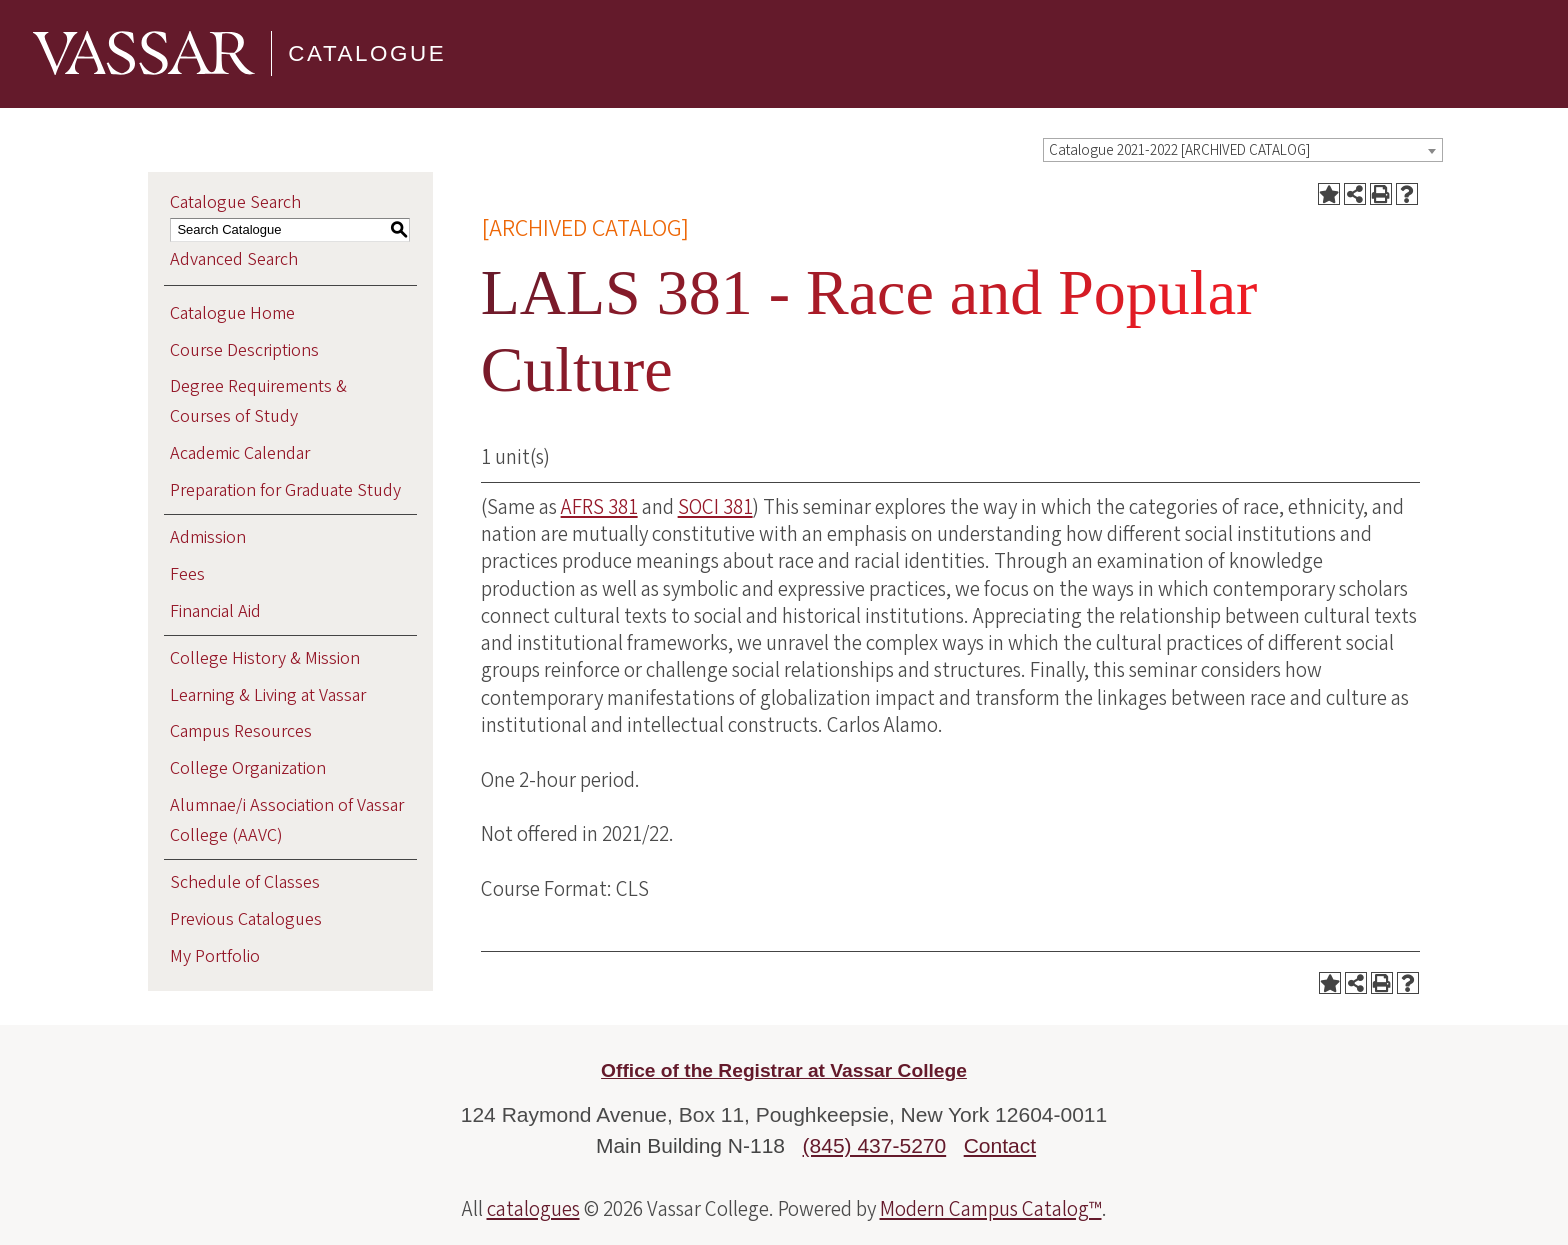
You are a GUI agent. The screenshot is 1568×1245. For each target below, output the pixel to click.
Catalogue (367, 53)
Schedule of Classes (245, 882)
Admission (208, 537)
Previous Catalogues (246, 919)
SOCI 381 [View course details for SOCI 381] (715, 507)
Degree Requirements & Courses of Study (258, 401)
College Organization (248, 768)
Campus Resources (241, 731)
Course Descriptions (244, 350)
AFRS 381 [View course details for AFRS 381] (599, 507)
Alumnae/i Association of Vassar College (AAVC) (287, 820)
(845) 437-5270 (875, 1145)
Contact (1000, 1145)
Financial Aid (215, 611)
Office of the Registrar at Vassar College (784, 1070)
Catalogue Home (232, 313)
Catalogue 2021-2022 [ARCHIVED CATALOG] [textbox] (1179, 150)
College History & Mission (265, 658)
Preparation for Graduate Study (285, 490)
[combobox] (1243, 150)
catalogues (533, 1209)
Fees (187, 574)
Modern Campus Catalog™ (991, 1209)
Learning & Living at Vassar (268, 695)
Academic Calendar (240, 453)
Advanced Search (234, 259)
